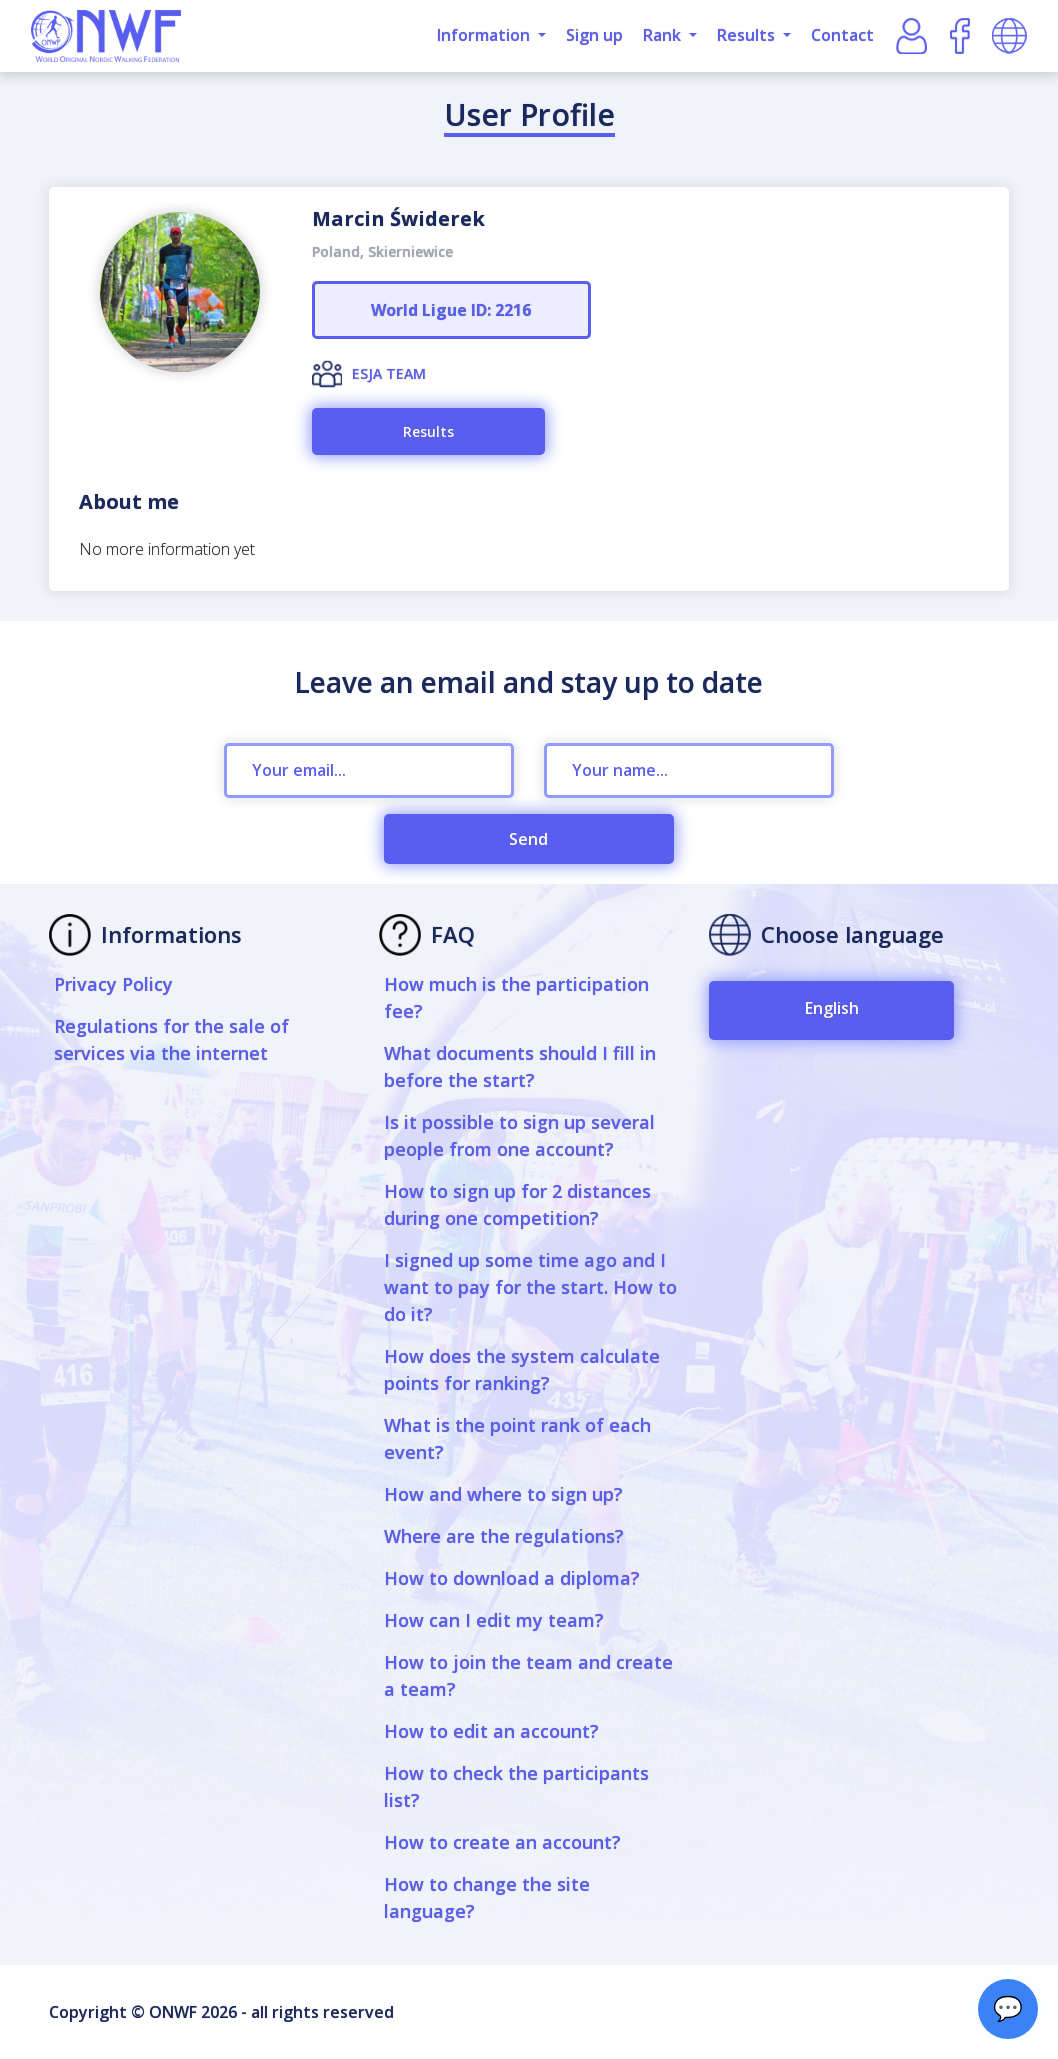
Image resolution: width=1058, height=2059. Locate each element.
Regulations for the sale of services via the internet (171, 1039)
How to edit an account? (491, 1731)
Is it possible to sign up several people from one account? (519, 1135)
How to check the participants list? (516, 1786)
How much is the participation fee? (516, 997)
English (832, 1008)
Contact (842, 35)
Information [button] (485, 35)
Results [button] (748, 35)
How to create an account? (502, 1842)
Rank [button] (664, 35)
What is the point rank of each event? (517, 1438)
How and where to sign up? (503, 1494)
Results (428, 431)
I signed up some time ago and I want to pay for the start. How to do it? (530, 1287)
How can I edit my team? (494, 1620)
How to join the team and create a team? (528, 1675)
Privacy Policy (113, 984)
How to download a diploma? (512, 1578)
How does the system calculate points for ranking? (522, 1369)
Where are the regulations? (504, 1536)
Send (528, 839)
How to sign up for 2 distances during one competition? (517, 1204)
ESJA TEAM (389, 373)
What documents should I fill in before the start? (520, 1066)
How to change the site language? (487, 1897)
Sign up (594, 35)
